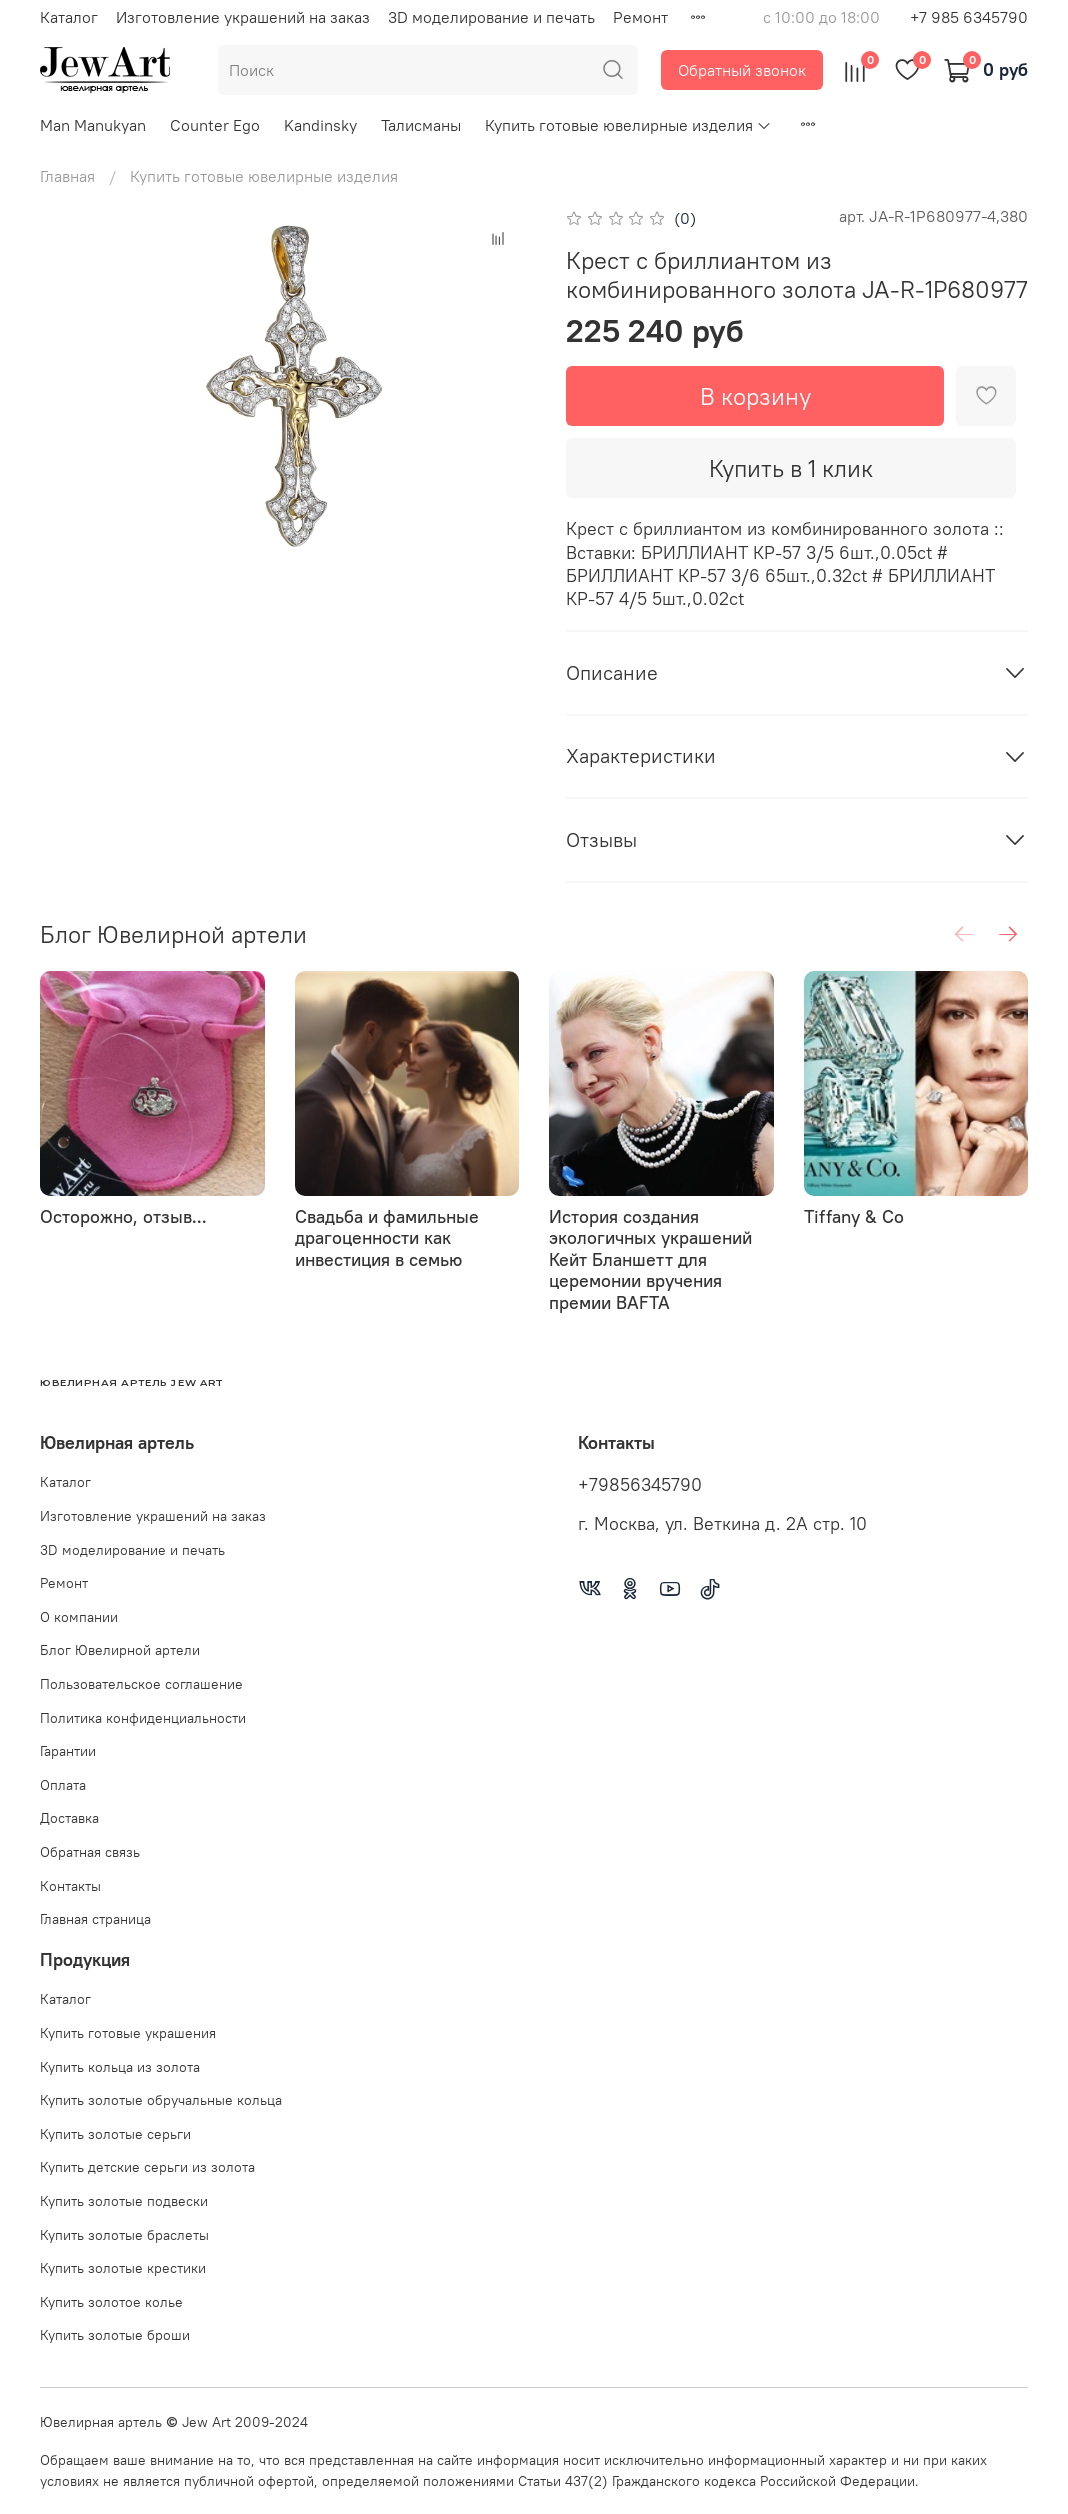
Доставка (69, 1818)
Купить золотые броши (115, 2335)
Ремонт (640, 17)
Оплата (63, 1785)
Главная (67, 176)
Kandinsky (320, 125)
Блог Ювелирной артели (120, 1650)
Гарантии (68, 1751)
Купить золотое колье (111, 2302)
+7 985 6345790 (969, 17)
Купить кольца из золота (120, 2067)
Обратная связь (90, 1852)
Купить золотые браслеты (124, 2235)
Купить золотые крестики (123, 2268)
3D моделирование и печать (491, 17)
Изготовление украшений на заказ (243, 17)
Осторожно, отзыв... (123, 1215)
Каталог (69, 17)
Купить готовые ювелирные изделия (628, 125)
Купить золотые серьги (115, 2134)
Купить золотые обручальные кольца (161, 2100)
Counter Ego (215, 125)
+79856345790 (640, 1485)
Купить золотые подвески (124, 2201)
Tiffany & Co (854, 1215)
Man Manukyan (93, 125)
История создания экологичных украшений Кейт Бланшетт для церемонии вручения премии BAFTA (650, 1258)
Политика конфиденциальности (143, 1718)
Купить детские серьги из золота (147, 2167)
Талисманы (421, 125)
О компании (79, 1617)
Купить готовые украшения (128, 2033)
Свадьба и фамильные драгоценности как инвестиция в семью (387, 1237)
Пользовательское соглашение (141, 1684)
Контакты (70, 1886)
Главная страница (95, 1919)
